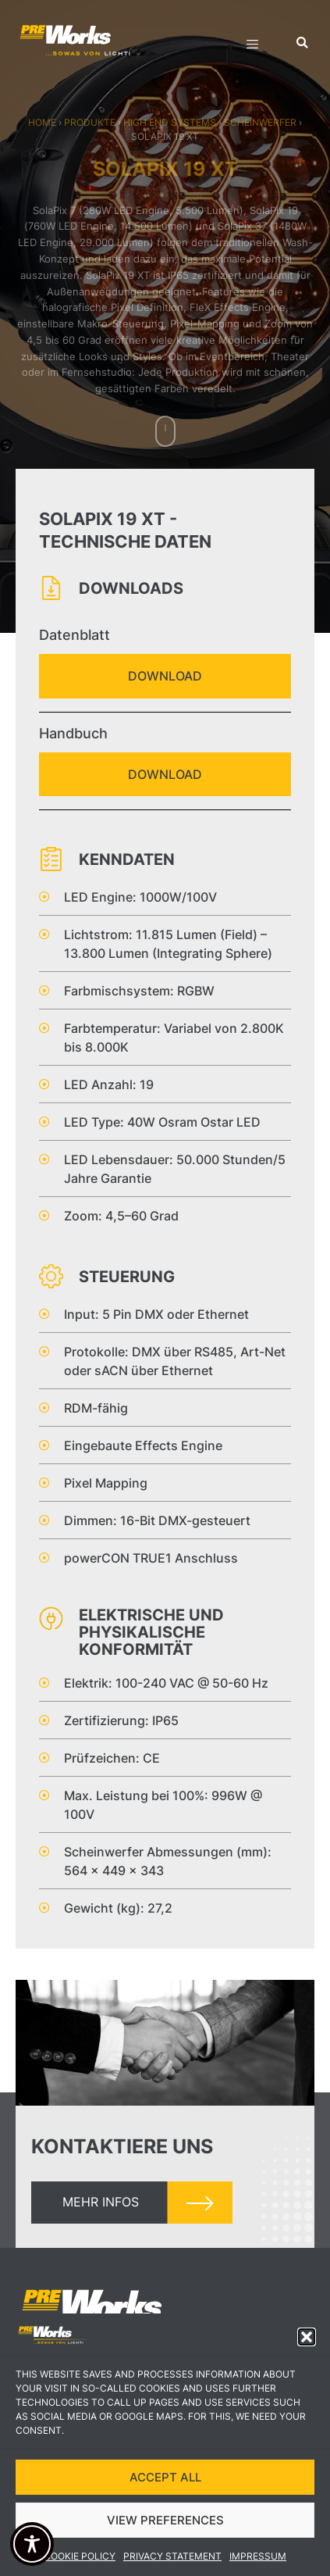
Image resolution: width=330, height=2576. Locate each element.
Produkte (89, 122)
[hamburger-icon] (252, 46)
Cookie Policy (79, 2569)
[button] (306, 2350)
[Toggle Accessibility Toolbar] (32, 2544)
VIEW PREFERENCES (165, 2533)
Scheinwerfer (260, 122)
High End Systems (169, 122)
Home (42, 122)
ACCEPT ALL (165, 2490)
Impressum (257, 2569)
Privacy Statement (172, 2569)
